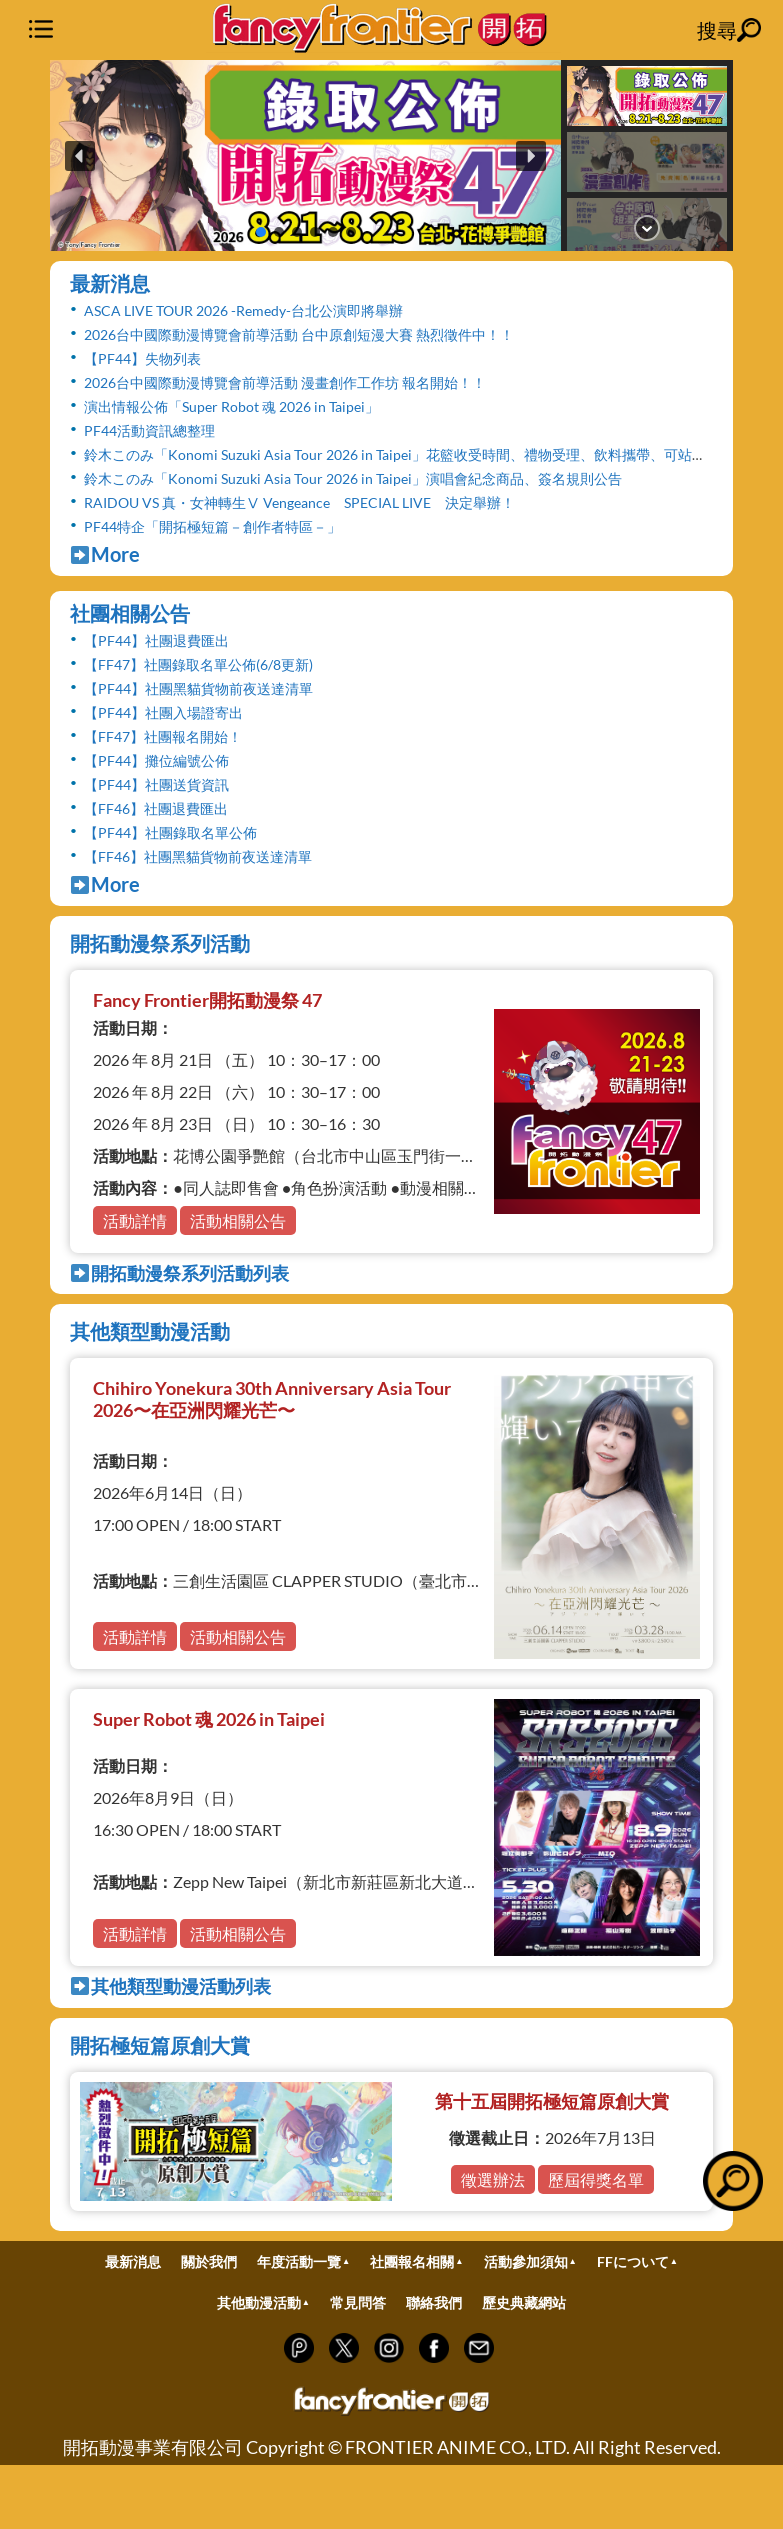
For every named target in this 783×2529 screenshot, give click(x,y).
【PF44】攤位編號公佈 (156, 760)
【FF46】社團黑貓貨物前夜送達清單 (198, 856)
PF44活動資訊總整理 (149, 430)
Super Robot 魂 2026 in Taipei (209, 1719)
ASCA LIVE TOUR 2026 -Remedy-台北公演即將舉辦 (243, 310)
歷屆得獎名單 (596, 2179)
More (105, 554)
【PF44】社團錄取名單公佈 (170, 832)
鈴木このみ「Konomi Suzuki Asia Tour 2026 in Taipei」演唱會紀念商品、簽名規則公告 (353, 478)
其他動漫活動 (259, 2302)
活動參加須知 (526, 2261)
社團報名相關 (412, 2261)
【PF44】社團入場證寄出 (163, 712)
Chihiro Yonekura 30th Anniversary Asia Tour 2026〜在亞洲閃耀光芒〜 (272, 1399)
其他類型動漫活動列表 (170, 1986)
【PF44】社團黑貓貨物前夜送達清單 (198, 688)
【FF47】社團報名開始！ (163, 736)
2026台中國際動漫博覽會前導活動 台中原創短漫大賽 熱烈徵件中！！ (299, 334)
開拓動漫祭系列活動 (160, 943)
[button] (305, 155)
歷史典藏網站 (524, 2302)
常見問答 (358, 2302)
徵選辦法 (493, 2179)
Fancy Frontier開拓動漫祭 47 (207, 1000)
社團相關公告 (130, 613)
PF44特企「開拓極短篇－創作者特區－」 (212, 526)
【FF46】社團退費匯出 (156, 808)
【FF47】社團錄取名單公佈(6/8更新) (198, 664)
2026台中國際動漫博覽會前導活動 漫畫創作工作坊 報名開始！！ (285, 382)
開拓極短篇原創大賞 (160, 2045)
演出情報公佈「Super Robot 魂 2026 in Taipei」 (231, 406)
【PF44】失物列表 (142, 358)
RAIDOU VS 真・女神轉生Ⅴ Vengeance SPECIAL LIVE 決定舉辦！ (299, 502)
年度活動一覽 (299, 2261)
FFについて (633, 2261)
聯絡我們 (434, 2302)
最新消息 (110, 283)
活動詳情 (135, 1220)
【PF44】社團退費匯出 (156, 640)
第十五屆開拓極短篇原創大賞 (552, 2101)
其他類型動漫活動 (150, 1331)
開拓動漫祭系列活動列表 (179, 1273)
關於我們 (209, 2261)
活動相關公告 (238, 1220)
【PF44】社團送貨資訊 (156, 784)
